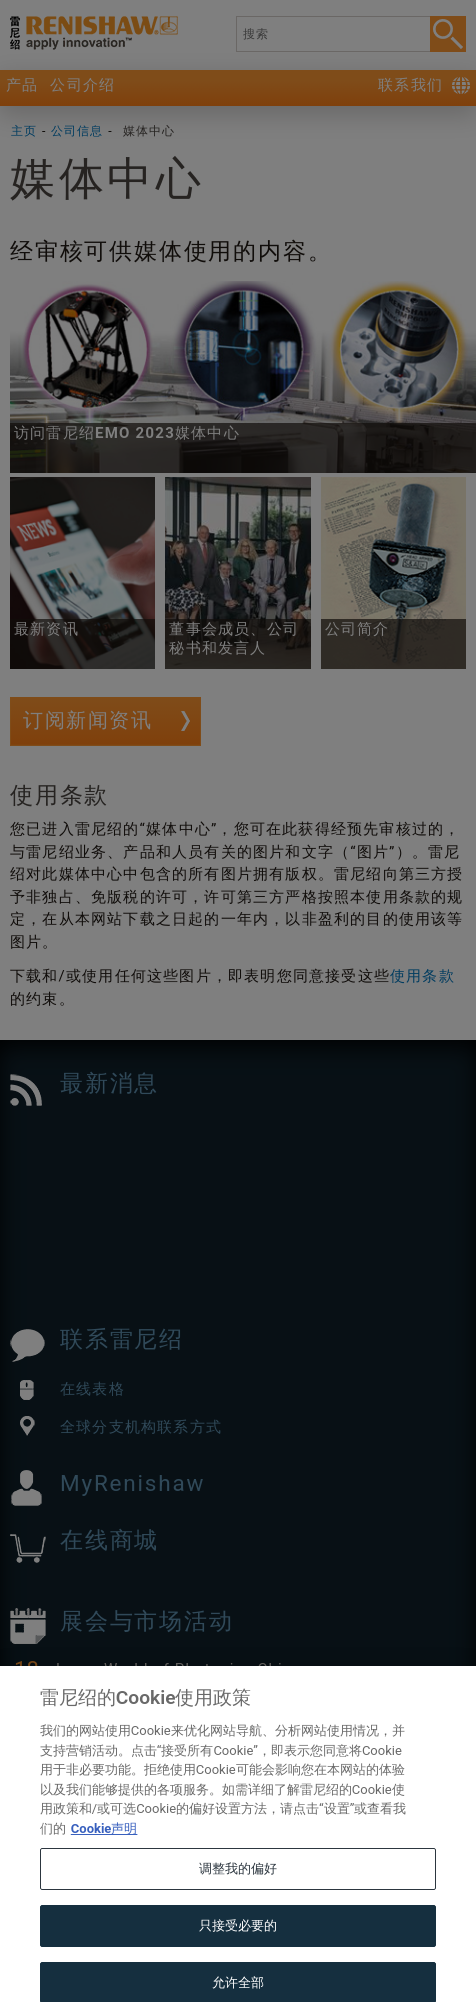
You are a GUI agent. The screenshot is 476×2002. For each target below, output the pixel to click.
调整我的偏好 (238, 1897)
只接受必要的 (238, 1953)
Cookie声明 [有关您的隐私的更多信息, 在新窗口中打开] (104, 1856)
